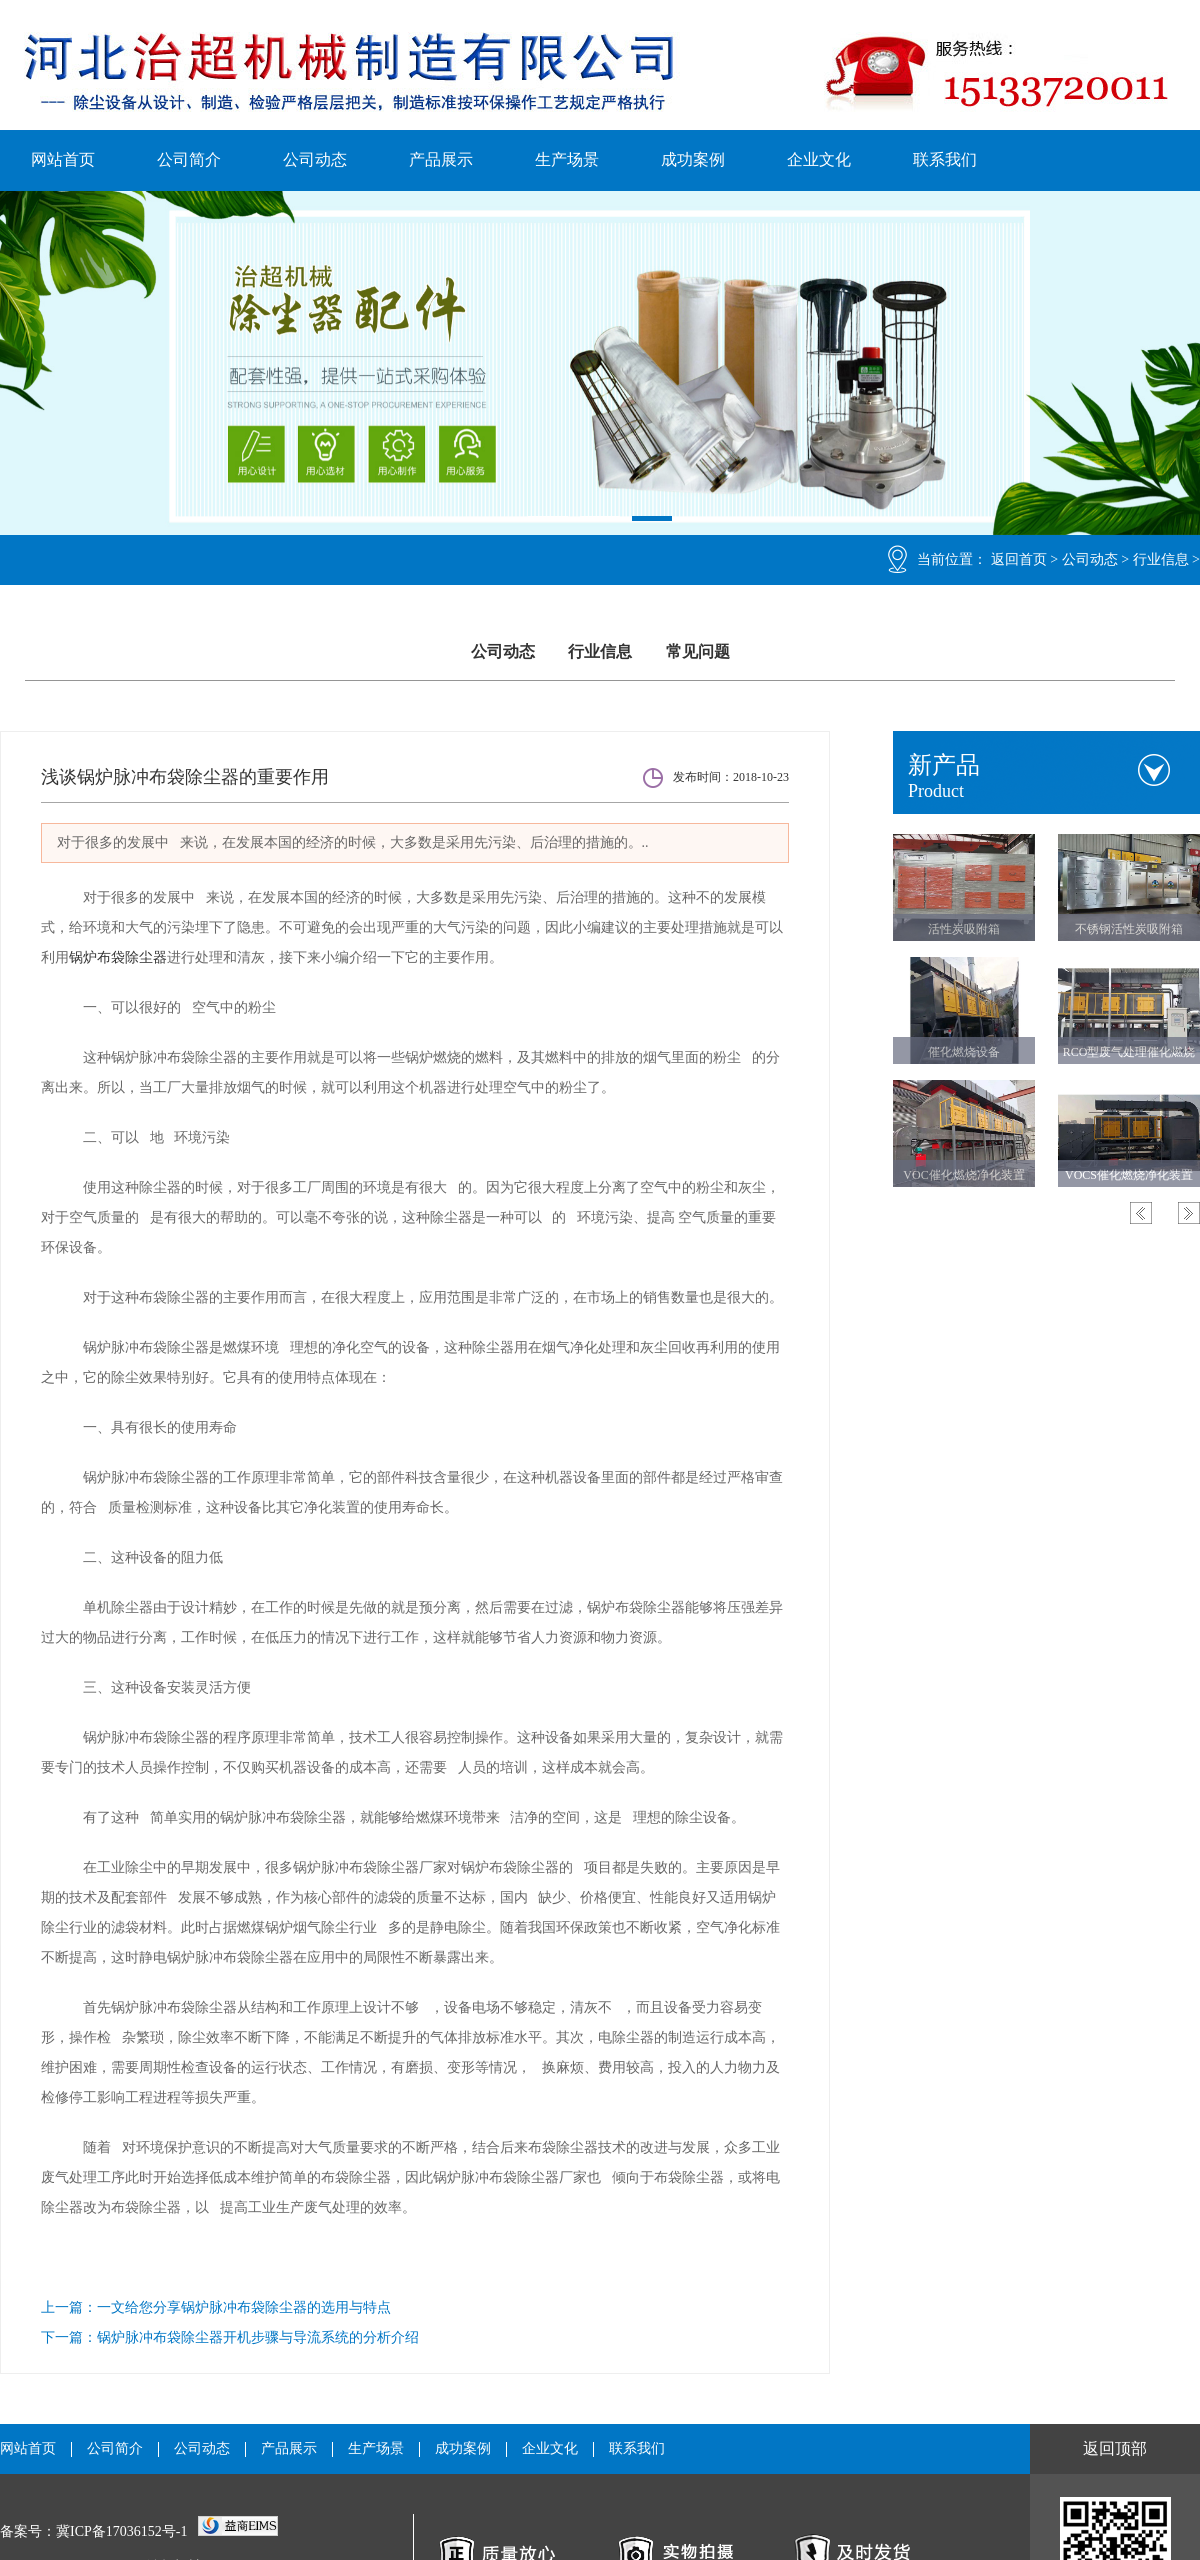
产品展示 (441, 159)
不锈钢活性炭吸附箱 (1129, 929)
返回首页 (1019, 559)
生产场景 (567, 159)
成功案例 (693, 159)
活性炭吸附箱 (964, 929)
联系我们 (945, 159)
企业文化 (819, 159)
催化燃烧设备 (964, 1052)
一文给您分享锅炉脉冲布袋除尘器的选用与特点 (244, 2307)
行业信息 (1161, 559)
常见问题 (698, 651)
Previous (1141, 1213)
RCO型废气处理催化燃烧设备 (1129, 1056)
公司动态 (315, 159)
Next (1189, 1213)
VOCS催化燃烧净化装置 (1129, 1175)
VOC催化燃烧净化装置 (963, 1175)
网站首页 (63, 159)
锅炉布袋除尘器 (118, 957)
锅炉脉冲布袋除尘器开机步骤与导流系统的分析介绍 (258, 2337)
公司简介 (189, 159)
